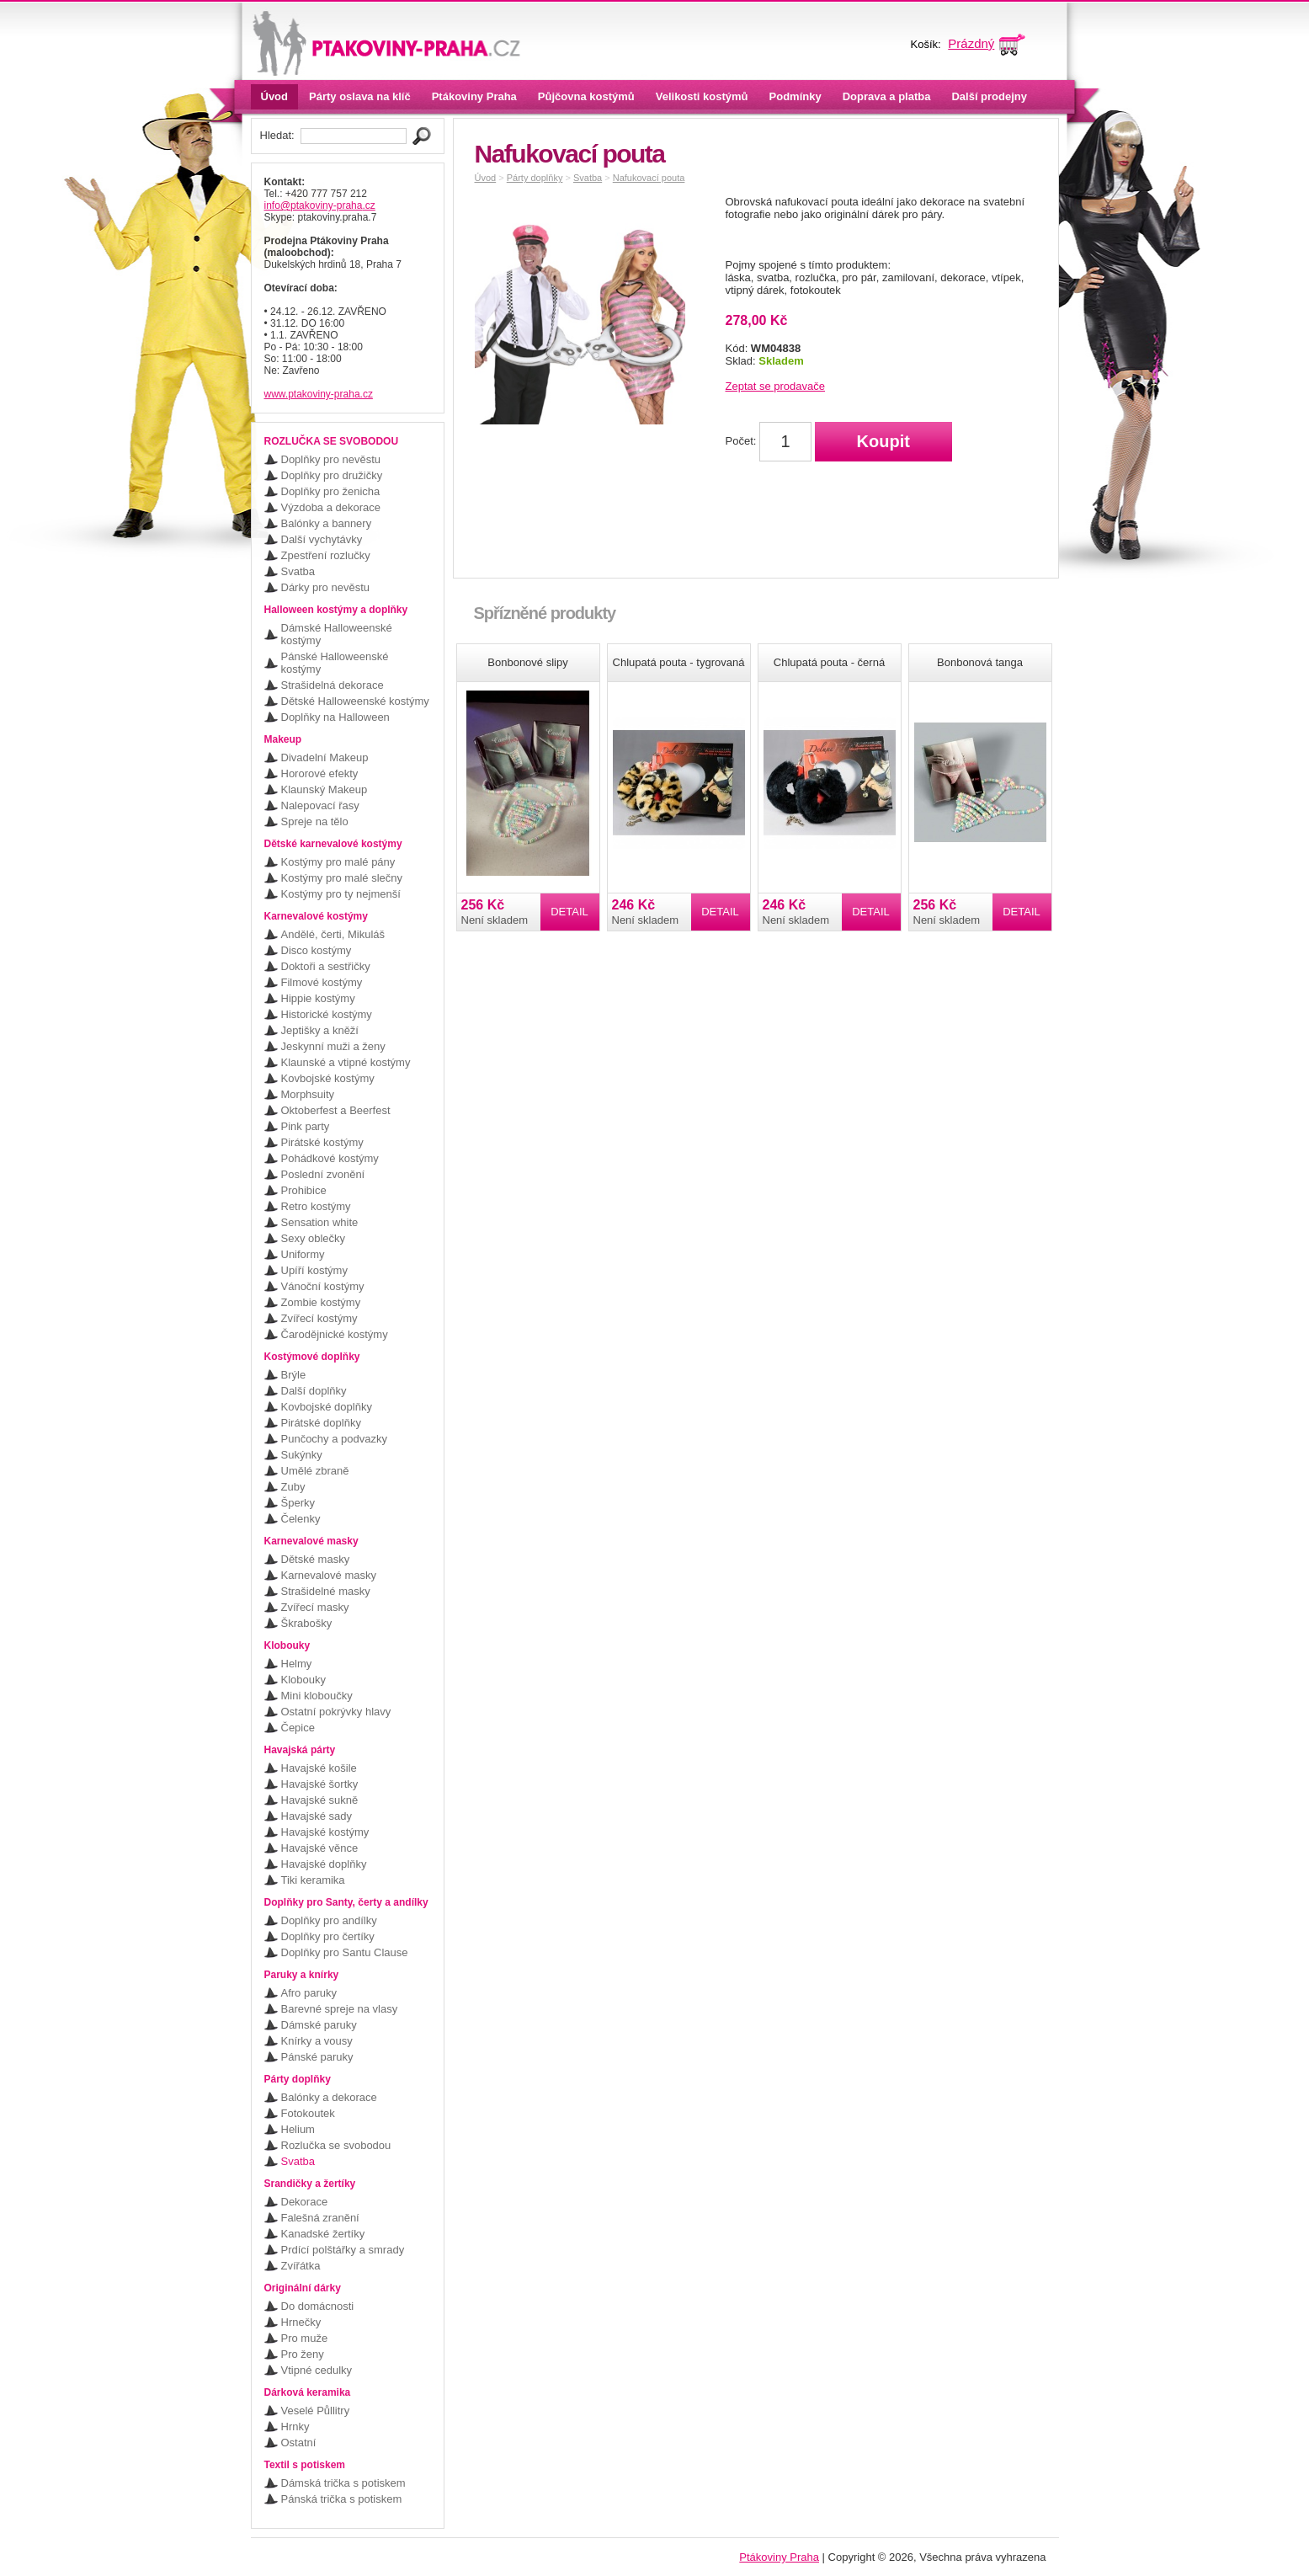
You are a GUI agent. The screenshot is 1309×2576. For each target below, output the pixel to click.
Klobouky (303, 1679)
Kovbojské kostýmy (328, 1078)
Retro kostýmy (316, 1206)
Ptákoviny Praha (474, 96)
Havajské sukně (320, 1800)
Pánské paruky (317, 2057)
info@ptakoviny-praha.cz (319, 205)
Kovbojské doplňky (326, 1406)
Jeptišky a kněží (320, 1030)
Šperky (298, 1502)
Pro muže (304, 2338)
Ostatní (299, 2442)
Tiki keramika (313, 1880)
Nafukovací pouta (649, 178)
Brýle (293, 1374)
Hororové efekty (320, 773)
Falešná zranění (320, 2217)
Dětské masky (315, 1559)
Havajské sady (317, 1816)
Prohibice (304, 1190)
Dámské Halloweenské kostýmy (336, 634)
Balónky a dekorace (329, 2097)
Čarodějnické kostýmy (334, 1334)
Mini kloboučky (317, 1695)
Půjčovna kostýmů (586, 96)
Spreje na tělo (315, 821)
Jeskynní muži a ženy (333, 1046)
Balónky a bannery (326, 523)
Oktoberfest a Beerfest (336, 1110)
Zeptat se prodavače (776, 386)
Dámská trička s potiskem (343, 2483)
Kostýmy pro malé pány (338, 862)
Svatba (298, 571)
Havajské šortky (320, 1784)
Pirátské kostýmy (322, 1142)
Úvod (275, 96)
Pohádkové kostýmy (330, 1158)
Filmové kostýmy (322, 982)
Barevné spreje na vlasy (339, 2009)
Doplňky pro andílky (329, 1920)
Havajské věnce (320, 1848)
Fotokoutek (308, 2113)
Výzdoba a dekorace (331, 507)
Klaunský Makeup (324, 789)
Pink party (305, 1126)
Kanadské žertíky (323, 2233)
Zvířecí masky (315, 1607)
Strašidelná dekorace (332, 685)
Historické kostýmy (326, 1014)
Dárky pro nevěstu (325, 587)
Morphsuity (308, 1094)
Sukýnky (301, 1454)
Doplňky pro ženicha (330, 491)
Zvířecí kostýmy (319, 1318)
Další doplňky (314, 1390)
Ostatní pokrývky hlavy (336, 1711)
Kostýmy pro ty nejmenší (341, 894)
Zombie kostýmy (321, 1302)
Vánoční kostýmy (322, 1286)
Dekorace (304, 2201)
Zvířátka (301, 2265)
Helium (298, 2129)
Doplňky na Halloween (335, 717)
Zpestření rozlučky (325, 555)
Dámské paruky (319, 2025)
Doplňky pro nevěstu (331, 459)
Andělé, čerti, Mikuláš (333, 934)
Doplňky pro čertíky (328, 1936)
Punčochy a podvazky (334, 1438)
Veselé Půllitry (315, 2410)
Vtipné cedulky (317, 2370)
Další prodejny (989, 96)
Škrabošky (307, 1623)
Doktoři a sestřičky (325, 966)
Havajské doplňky (324, 1864)
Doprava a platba (887, 96)
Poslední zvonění (323, 1174)
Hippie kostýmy (318, 998)
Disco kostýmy (316, 950)
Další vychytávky (322, 539)
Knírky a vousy (317, 2041)
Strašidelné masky (325, 1591)
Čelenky (301, 1518)
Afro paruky (309, 1993)
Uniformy (303, 1254)
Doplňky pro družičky (332, 475)
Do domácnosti (317, 2306)
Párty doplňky (535, 178)
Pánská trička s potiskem (341, 2499)
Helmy (296, 1663)
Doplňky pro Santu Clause (344, 1952)
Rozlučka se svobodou (336, 2145)
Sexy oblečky (313, 1238)
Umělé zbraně (315, 1470)
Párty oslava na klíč (360, 96)
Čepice (298, 1727)
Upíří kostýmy (314, 1270)
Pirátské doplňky (321, 1422)
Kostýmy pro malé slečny (342, 878)
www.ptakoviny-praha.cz (318, 394)
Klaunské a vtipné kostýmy (346, 1062)
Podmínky (795, 96)
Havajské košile (319, 1768)
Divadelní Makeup (325, 757)
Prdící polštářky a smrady (343, 2249)
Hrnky (295, 2426)
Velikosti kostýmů (702, 96)
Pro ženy (302, 2354)
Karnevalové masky (328, 1575)
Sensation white (320, 1222)
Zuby (293, 1486)
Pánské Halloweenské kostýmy (335, 662)
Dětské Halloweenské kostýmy (355, 701)
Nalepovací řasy (320, 805)
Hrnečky (301, 2322)
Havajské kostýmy (325, 1832)
